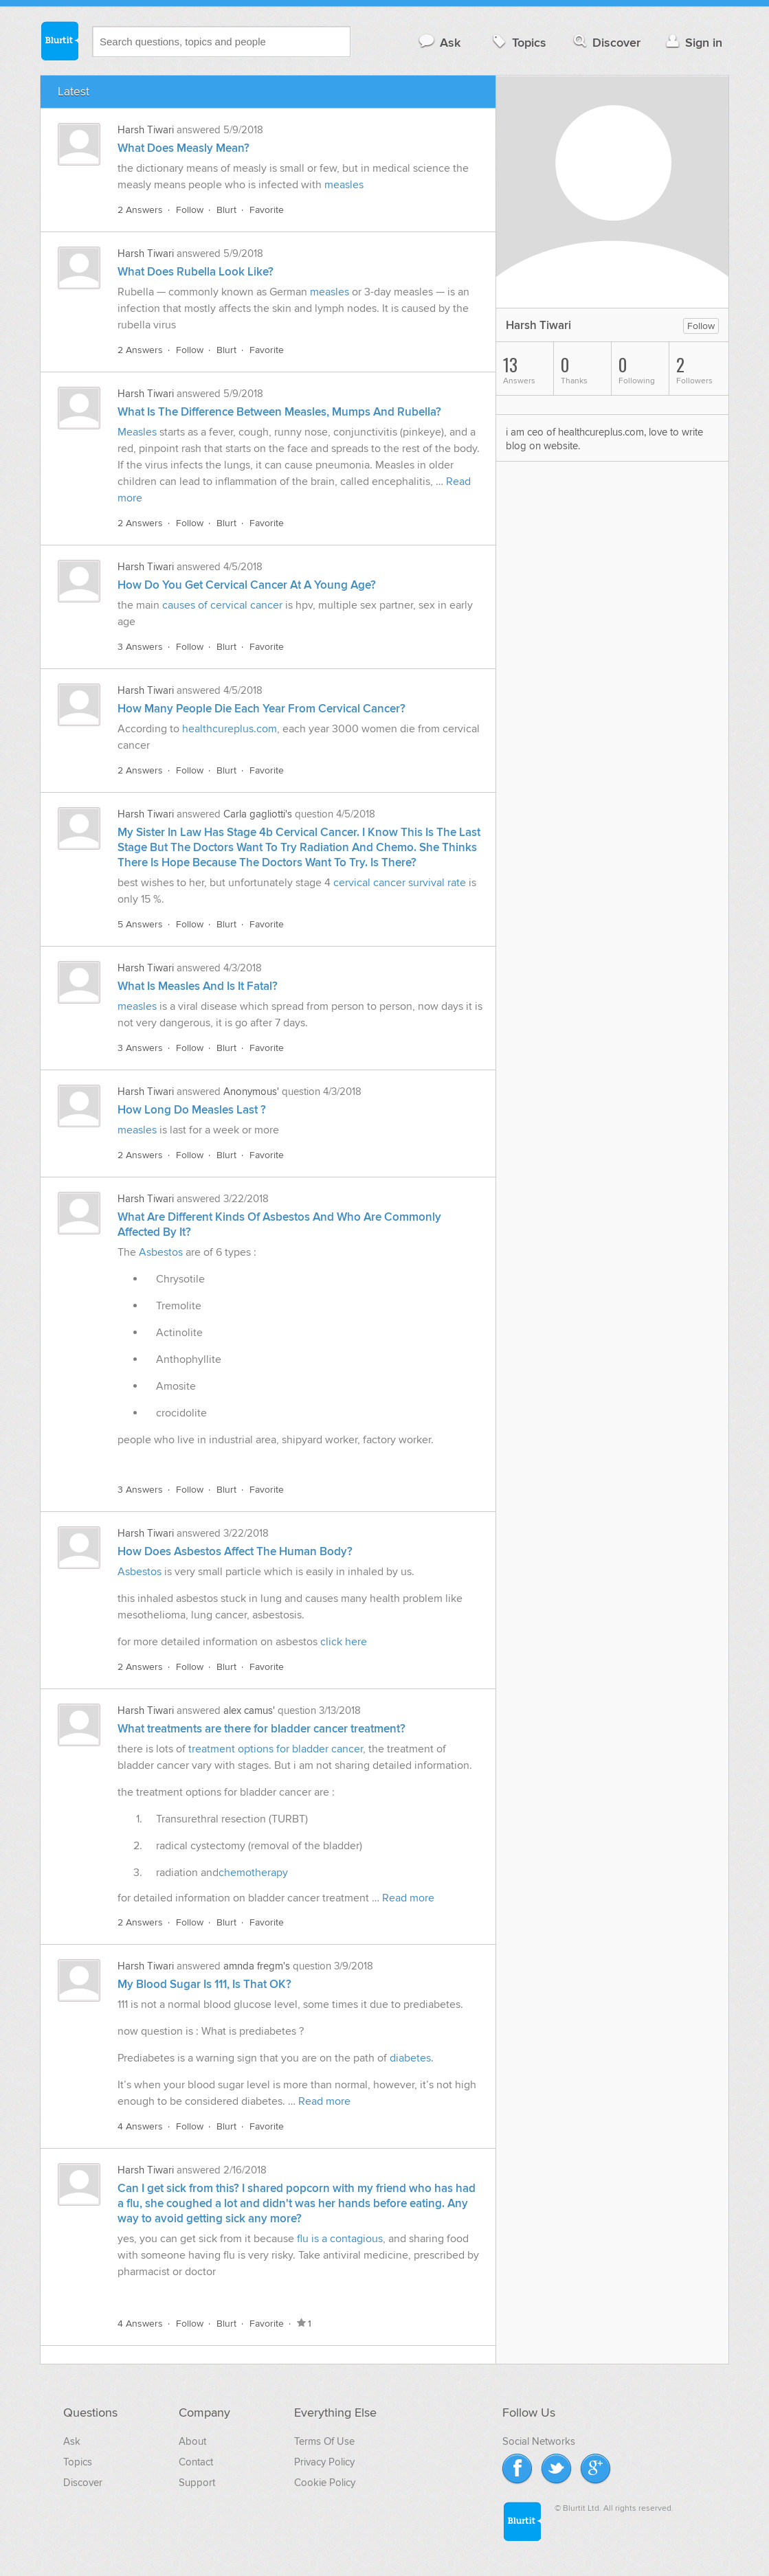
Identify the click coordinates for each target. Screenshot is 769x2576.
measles (344, 185)
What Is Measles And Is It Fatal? (198, 986)
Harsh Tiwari (146, 130)
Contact (196, 2462)
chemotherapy (253, 1872)
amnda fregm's (256, 1966)
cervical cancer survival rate (401, 883)
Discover (605, 42)
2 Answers (140, 210)
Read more (408, 1898)
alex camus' (249, 1710)
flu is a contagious (340, 2239)
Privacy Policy (324, 2462)
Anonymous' (251, 1091)
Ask (438, 42)
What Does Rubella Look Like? (196, 272)
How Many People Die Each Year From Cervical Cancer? (261, 709)
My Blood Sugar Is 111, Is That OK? (204, 1984)
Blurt (226, 210)
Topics (517, 42)
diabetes (410, 2058)
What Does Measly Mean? (183, 148)
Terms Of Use (324, 2441)
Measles (138, 432)
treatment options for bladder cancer (275, 1749)
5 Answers (140, 924)
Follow (189, 210)
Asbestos (161, 1252)
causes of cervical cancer (222, 605)
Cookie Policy (324, 2482)
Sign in (692, 42)
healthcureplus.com (229, 729)
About (192, 2441)
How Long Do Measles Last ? (192, 1110)
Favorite (266, 210)
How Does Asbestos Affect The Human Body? (235, 1552)
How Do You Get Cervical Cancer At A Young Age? (247, 585)
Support (197, 2482)
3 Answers (140, 647)
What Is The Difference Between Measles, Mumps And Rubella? (279, 412)
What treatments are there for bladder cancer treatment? (261, 1729)
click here (343, 1642)
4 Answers (140, 2126)
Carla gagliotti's (257, 814)
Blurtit (59, 40)
